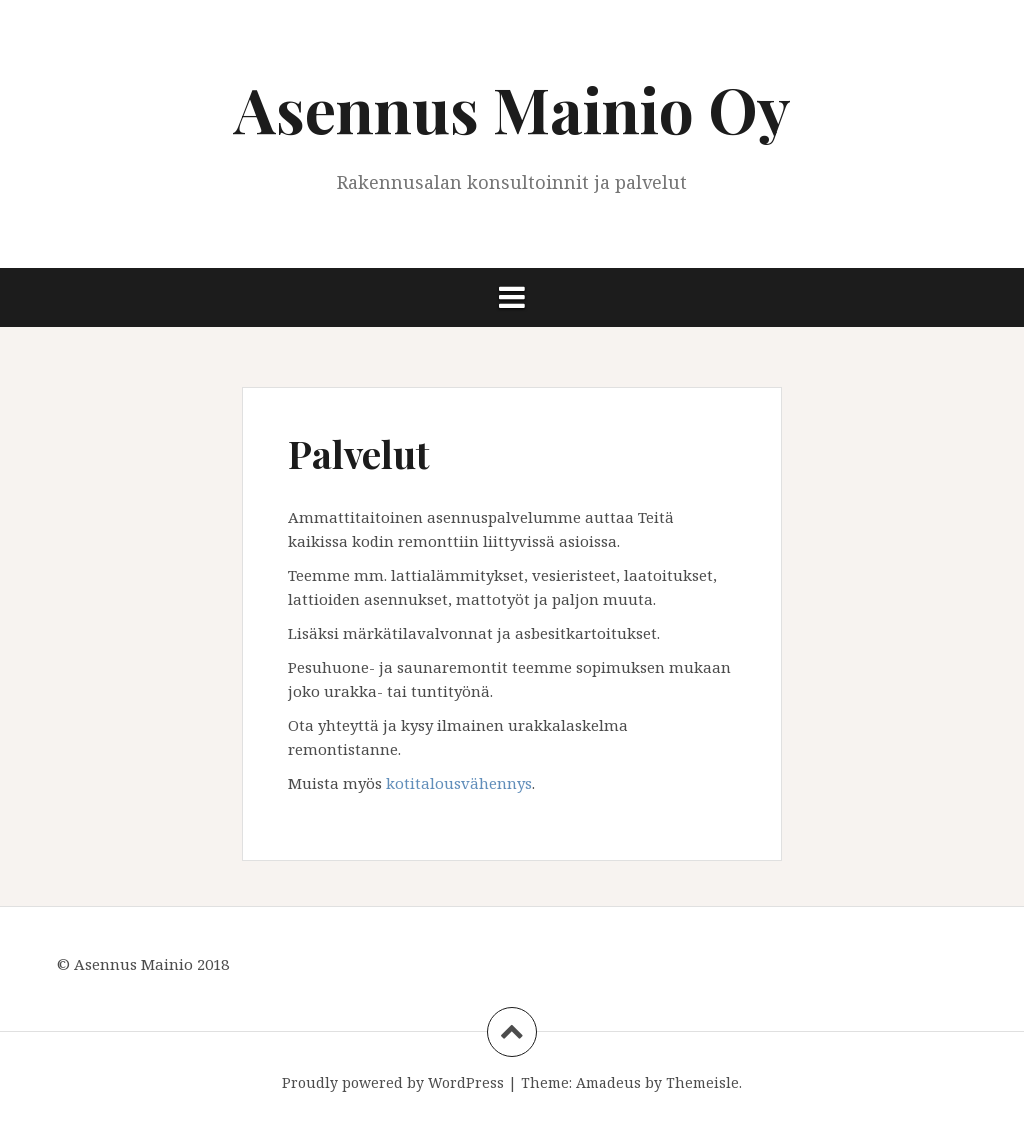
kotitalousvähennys (459, 783)
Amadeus (608, 1082)
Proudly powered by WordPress (393, 1082)
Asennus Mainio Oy (512, 108)
